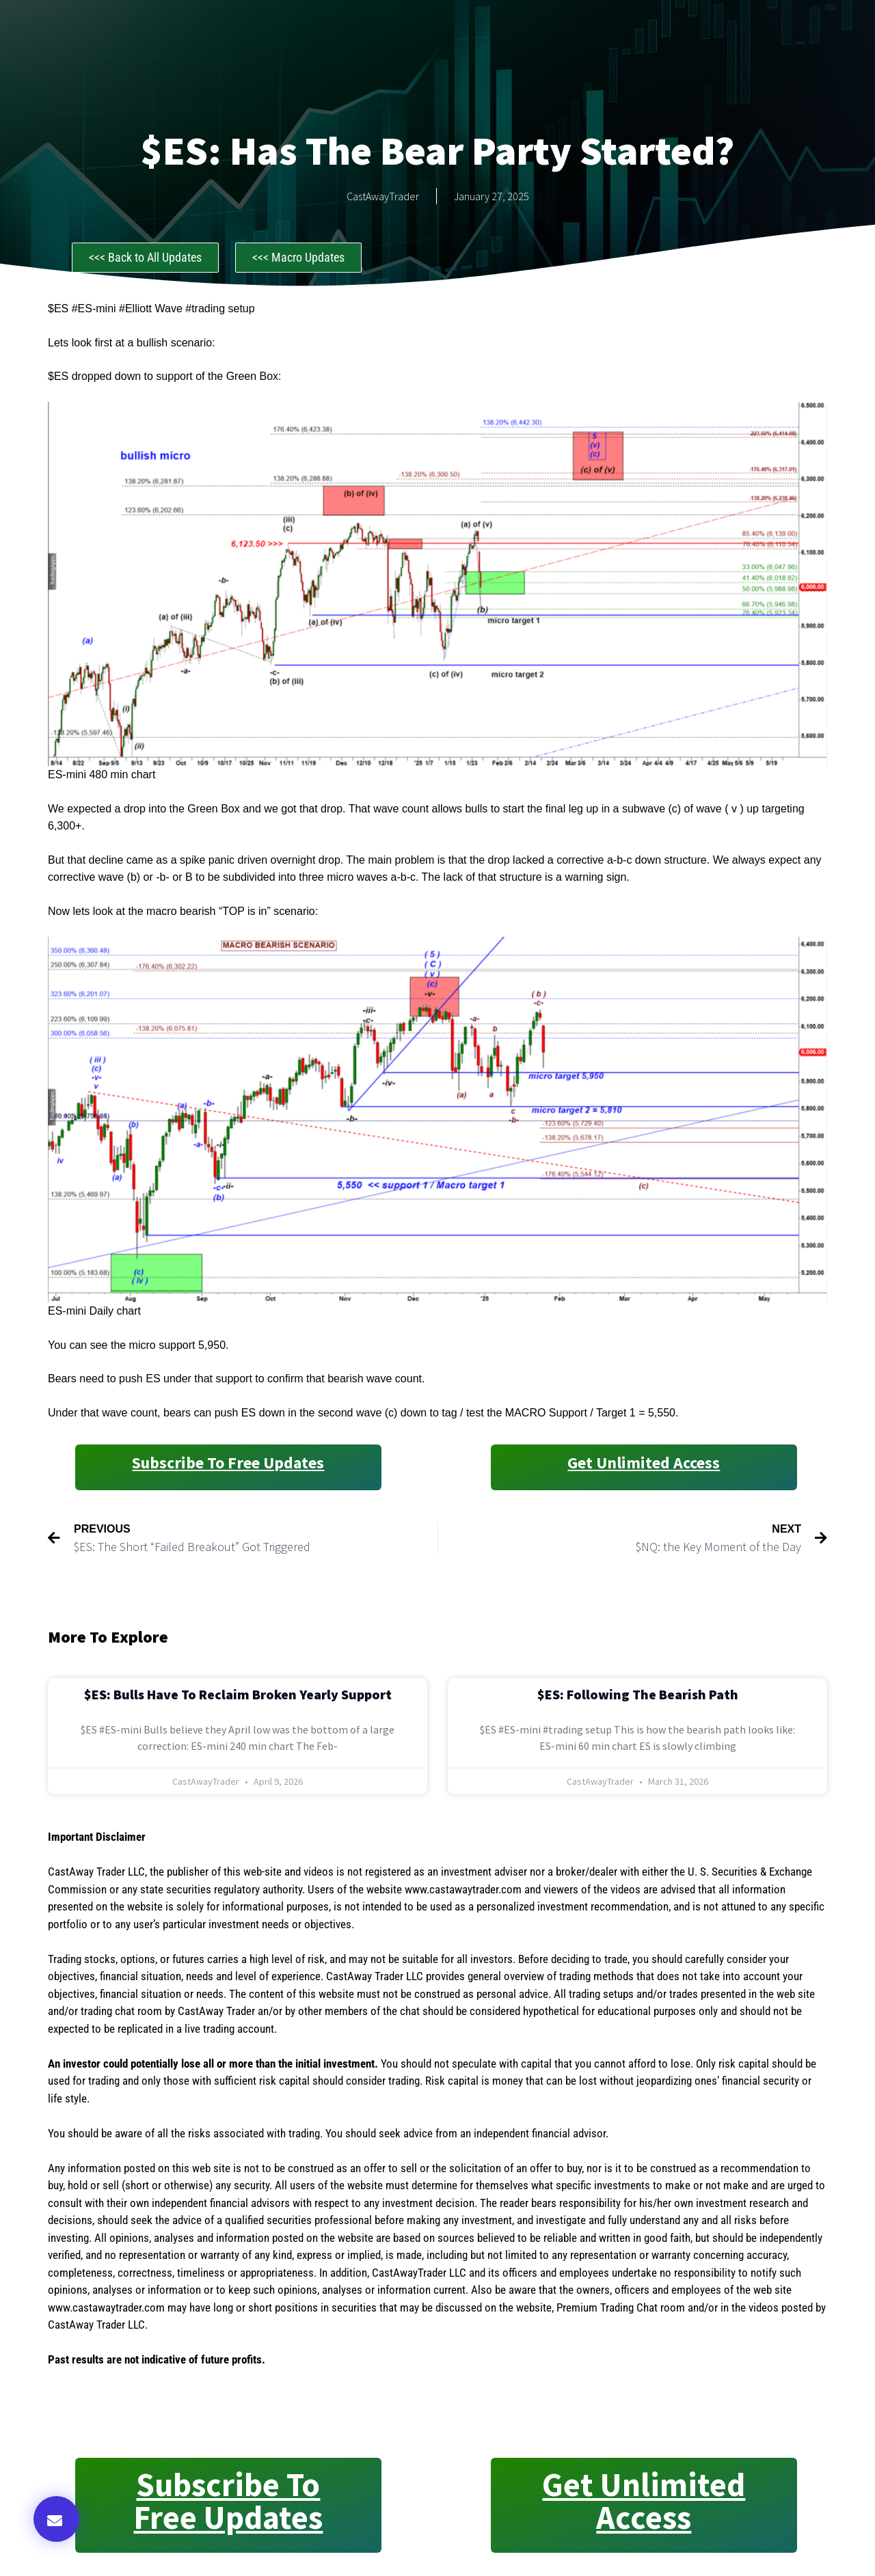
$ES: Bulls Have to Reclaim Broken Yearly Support (238, 1694)
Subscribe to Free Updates (228, 1462)
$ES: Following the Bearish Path (637, 1694)
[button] (56, 2519)
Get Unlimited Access (643, 1462)
